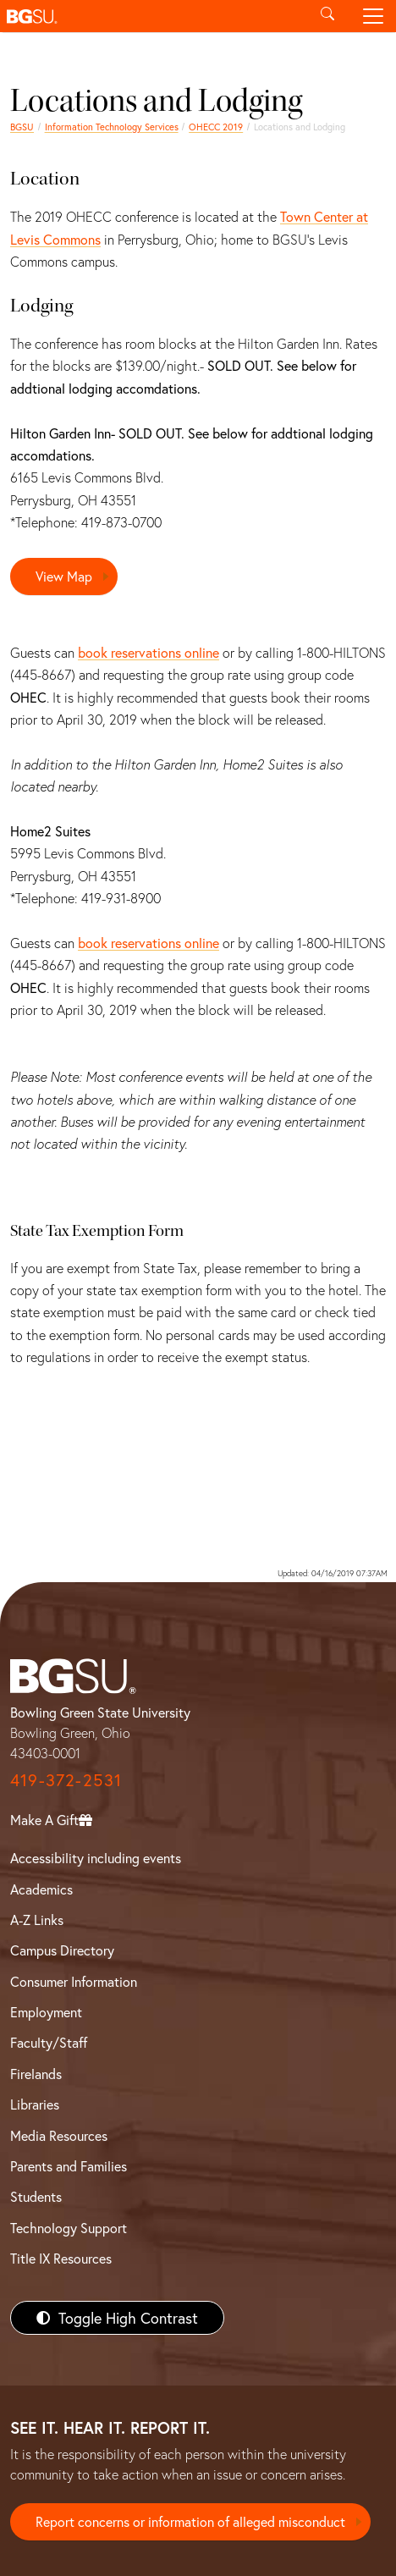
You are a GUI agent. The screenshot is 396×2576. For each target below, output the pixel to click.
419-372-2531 (66, 1779)
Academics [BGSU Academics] (41, 1889)
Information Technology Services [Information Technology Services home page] (112, 126)
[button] (152, 16)
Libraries (34, 2104)
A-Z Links (36, 1919)
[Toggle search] (327, 16)
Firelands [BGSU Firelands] (36, 2073)
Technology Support (68, 2228)
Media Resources (58, 2135)
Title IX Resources (61, 2258)
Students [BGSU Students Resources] (36, 2196)
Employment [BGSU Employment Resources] (46, 2012)
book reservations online (148, 652)
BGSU (22, 126)
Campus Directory (62, 1950)
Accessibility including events (95, 1858)
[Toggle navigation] (373, 16)
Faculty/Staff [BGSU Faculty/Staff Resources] (48, 2042)
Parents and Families (68, 2166)
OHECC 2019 (216, 126)
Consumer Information (73, 1981)
